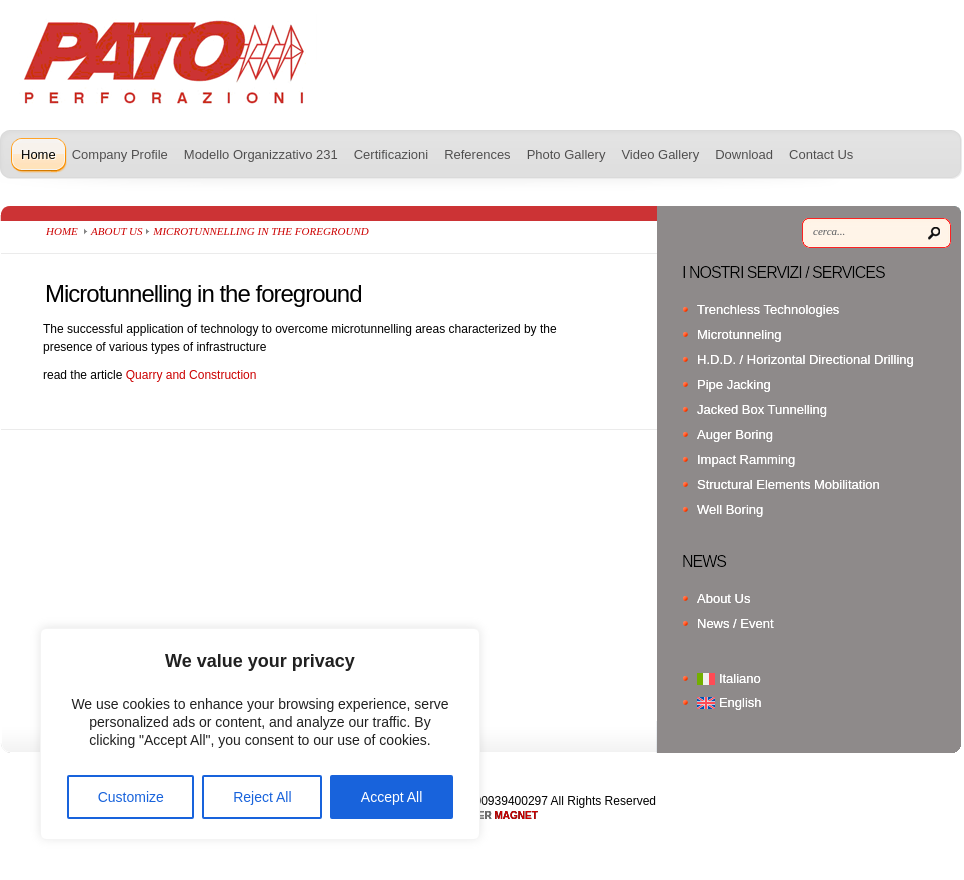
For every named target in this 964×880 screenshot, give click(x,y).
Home (38, 154)
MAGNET (516, 815)
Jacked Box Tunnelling (762, 409)
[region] (260, 734)
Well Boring (730, 509)
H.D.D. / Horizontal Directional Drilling (805, 359)
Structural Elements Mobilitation (788, 484)
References (477, 154)
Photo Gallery (566, 154)
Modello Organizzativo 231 (261, 154)
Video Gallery (660, 154)
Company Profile (120, 154)
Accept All (391, 797)
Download (744, 154)
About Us (116, 231)
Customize (131, 797)
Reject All (262, 797)
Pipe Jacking (734, 384)
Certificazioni (391, 154)
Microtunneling (739, 334)
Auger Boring (735, 434)
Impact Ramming (746, 459)
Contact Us (821, 154)
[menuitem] (824, 678)
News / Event (735, 623)
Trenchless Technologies (768, 309)
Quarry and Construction (191, 375)
